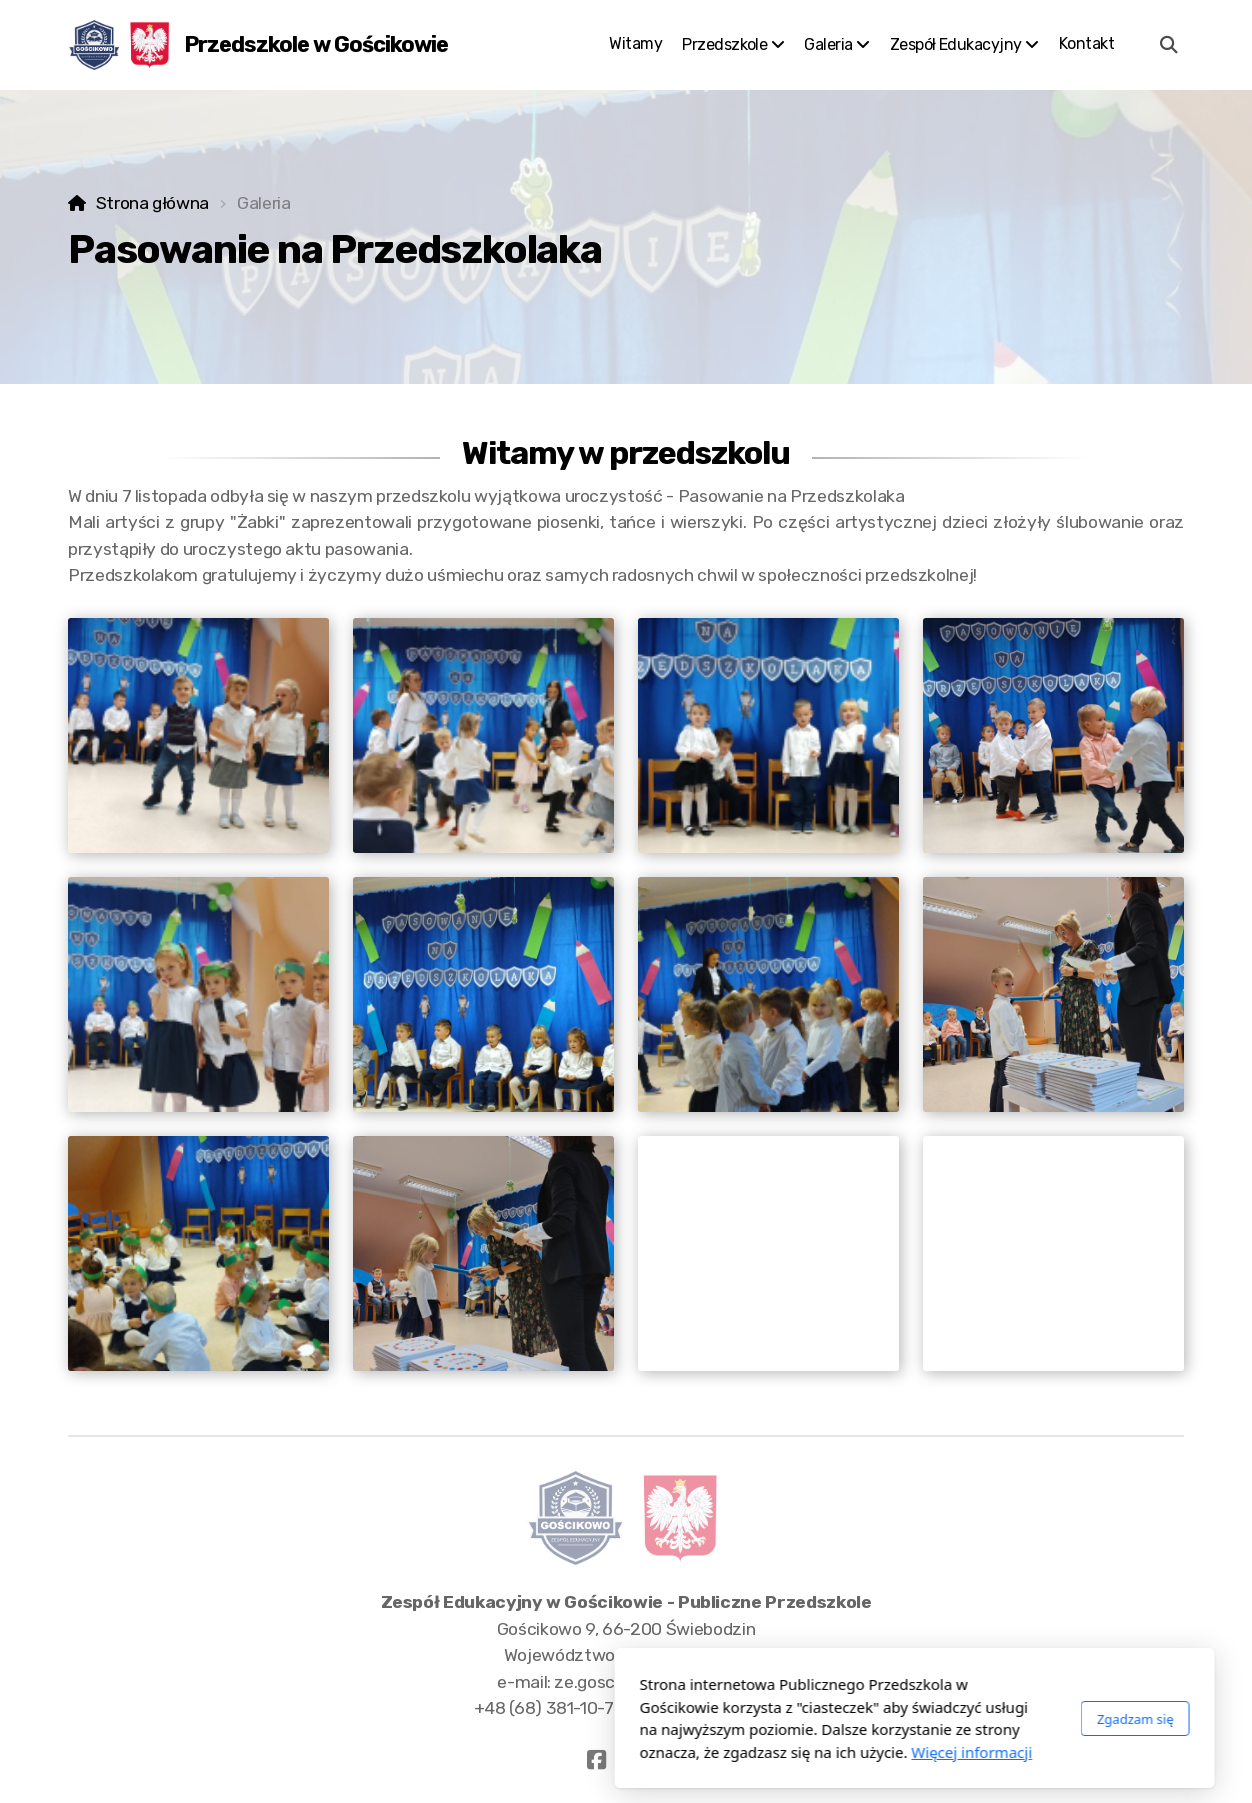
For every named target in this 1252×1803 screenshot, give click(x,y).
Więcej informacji (683, 1752)
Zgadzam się (846, 1719)
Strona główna (152, 203)
